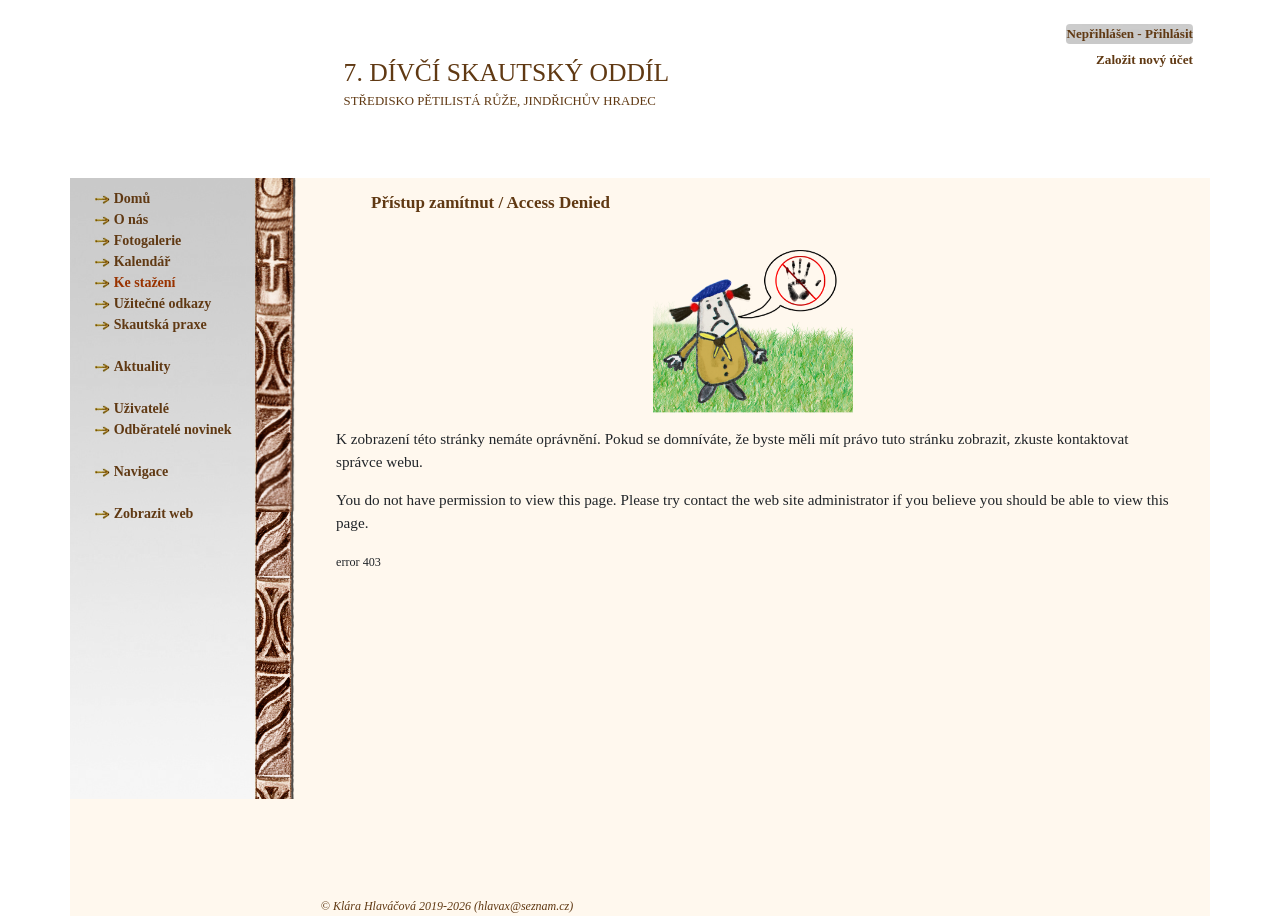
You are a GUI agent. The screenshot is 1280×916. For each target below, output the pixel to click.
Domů (132, 198)
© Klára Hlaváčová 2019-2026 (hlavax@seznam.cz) (447, 906)
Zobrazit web (154, 513)
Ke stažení (145, 282)
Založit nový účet (1144, 59)
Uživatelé (141, 408)
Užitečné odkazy (163, 303)
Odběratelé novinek (173, 429)
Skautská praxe (160, 324)
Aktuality (142, 366)
